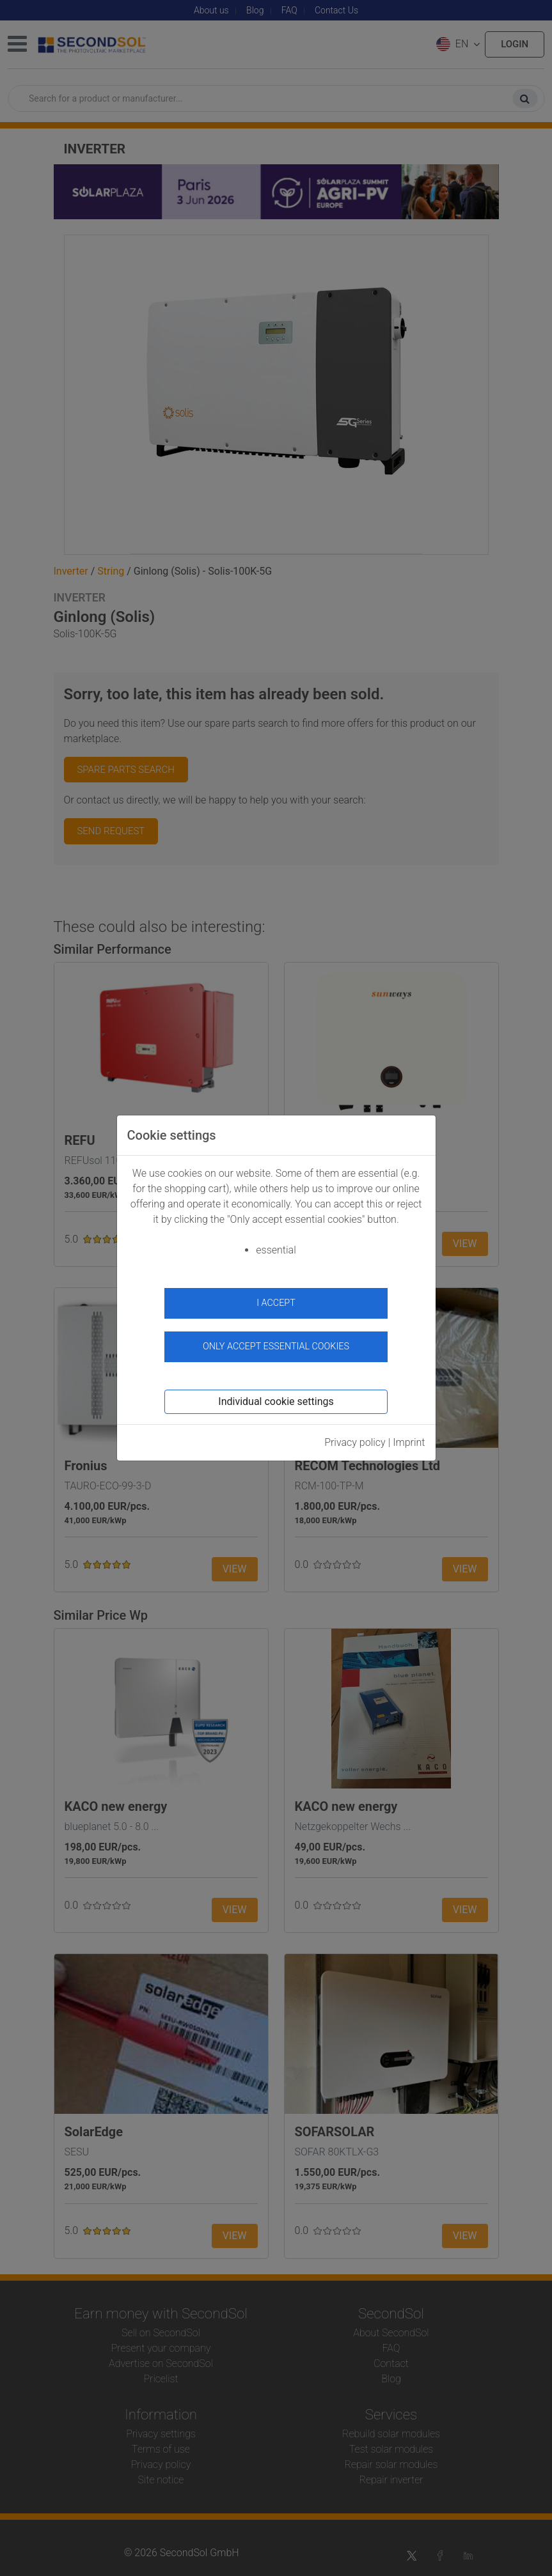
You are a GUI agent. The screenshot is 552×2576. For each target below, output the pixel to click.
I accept (276, 1303)
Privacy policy (355, 1442)
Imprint (409, 1442)
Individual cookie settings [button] (275, 1401)
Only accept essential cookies (276, 1346)
